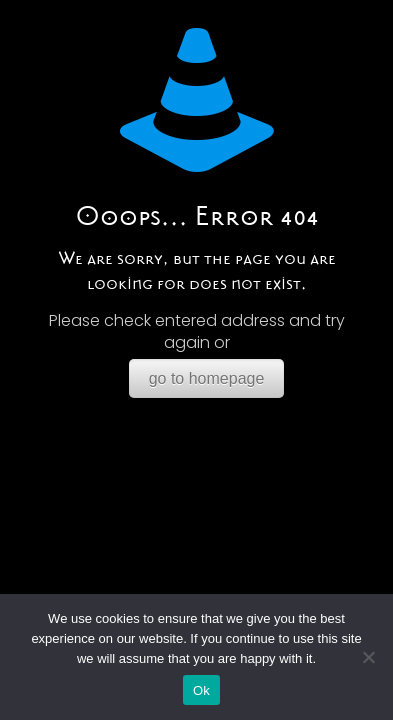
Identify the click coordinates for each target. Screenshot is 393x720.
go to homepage (207, 378)
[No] (368, 657)
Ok (201, 690)
